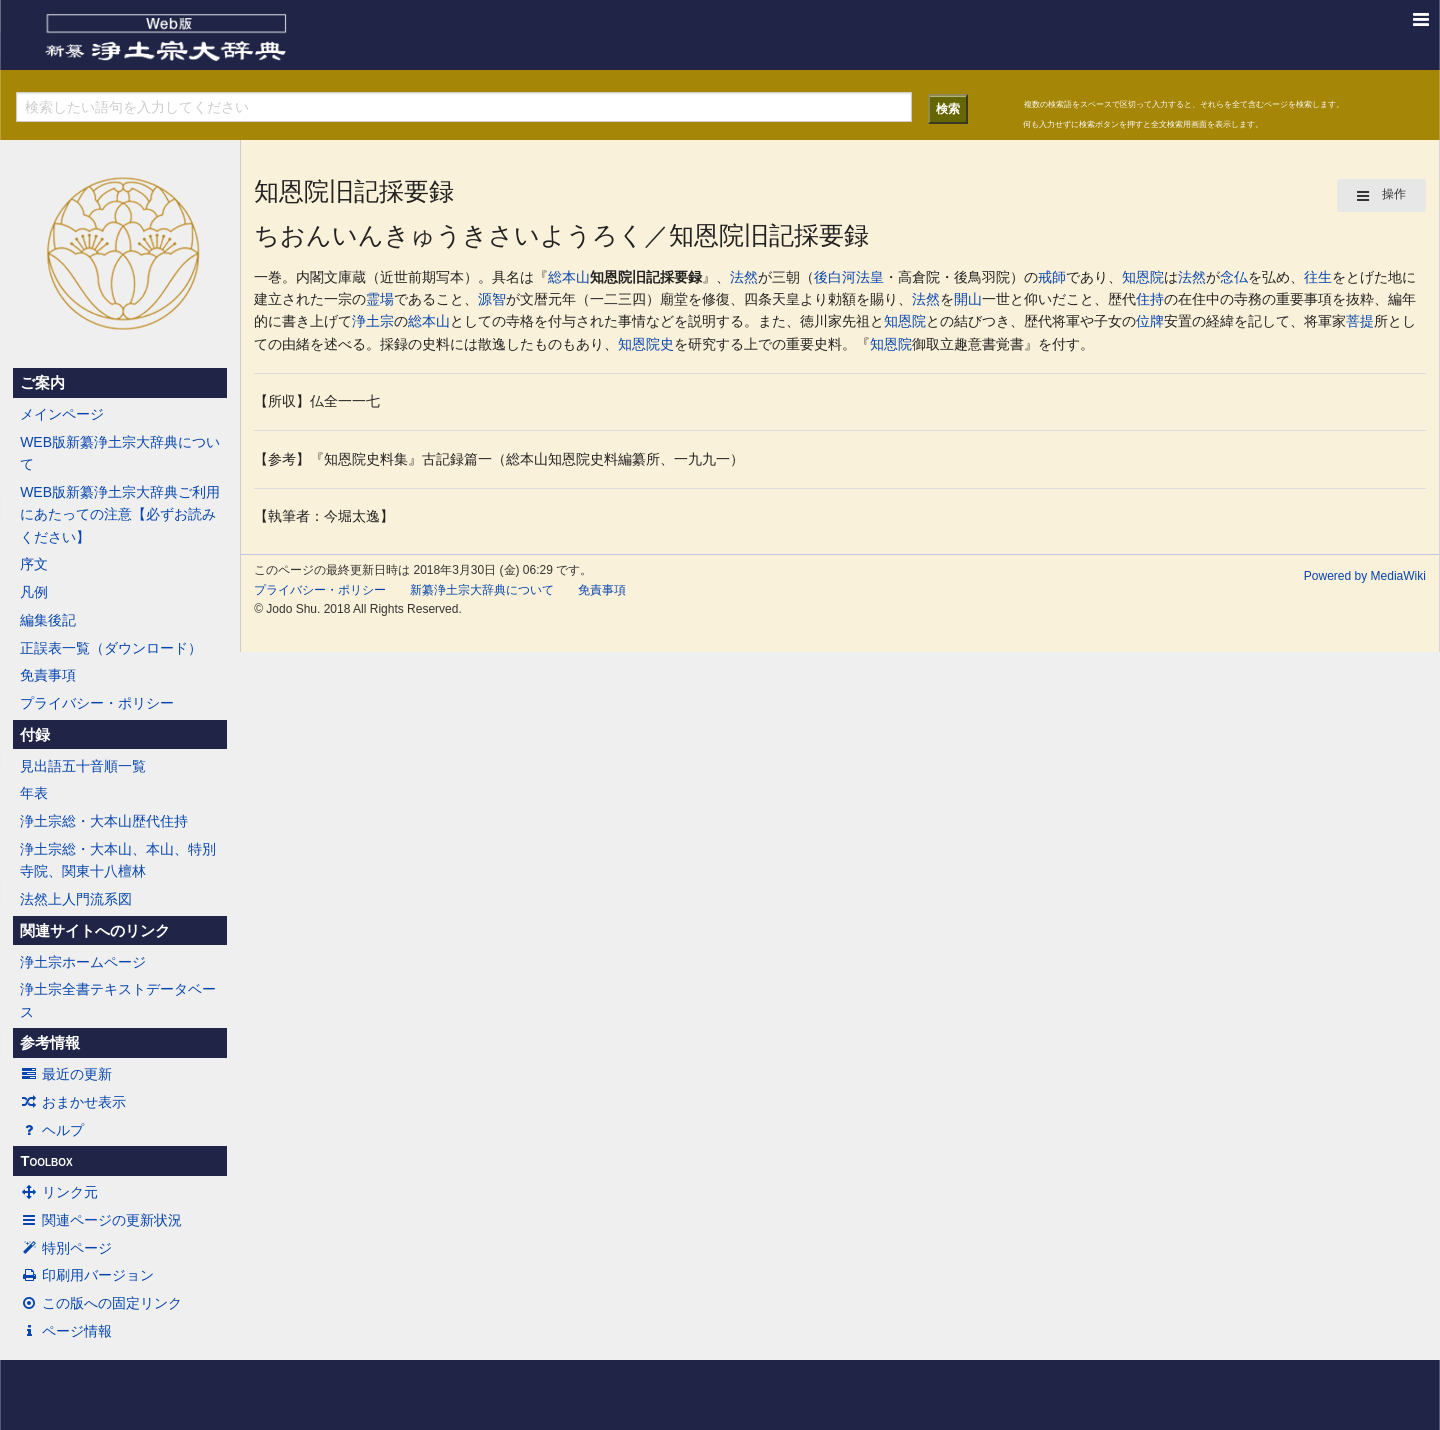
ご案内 (42, 383)
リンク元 (59, 1192)
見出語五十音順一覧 (83, 766)
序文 (34, 564)
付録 (35, 735)
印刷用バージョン (87, 1275)
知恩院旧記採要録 (646, 277)
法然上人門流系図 (76, 899)
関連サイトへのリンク (95, 931)
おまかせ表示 (73, 1102)
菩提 (1360, 321)
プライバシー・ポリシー (97, 703)
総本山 (569, 277)
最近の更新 (66, 1074)
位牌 (1150, 321)
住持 (1150, 299)
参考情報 (50, 1043)
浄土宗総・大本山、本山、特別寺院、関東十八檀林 (118, 860)
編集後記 (48, 620)
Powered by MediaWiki (1365, 576)
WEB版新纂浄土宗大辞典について (120, 453)
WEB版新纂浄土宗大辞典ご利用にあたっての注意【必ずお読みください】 (120, 514)
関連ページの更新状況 (101, 1220)
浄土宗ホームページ (83, 962)
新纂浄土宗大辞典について (482, 590)
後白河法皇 (849, 277)
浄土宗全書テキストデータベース (118, 1000)
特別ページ (66, 1248)
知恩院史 (646, 344)
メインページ (62, 414)
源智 (492, 299)
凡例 (34, 592)
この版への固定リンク (101, 1303)
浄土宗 (373, 321)
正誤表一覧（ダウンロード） (111, 648)
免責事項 (48, 675)
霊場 (380, 299)
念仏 (1234, 277)
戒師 (1052, 277)
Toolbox (46, 1161)
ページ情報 (66, 1331)
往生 (1318, 277)
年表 (34, 793)
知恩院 (1143, 277)
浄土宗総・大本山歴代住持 (104, 821)
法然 (744, 277)
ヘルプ (52, 1130)
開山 (968, 299)
